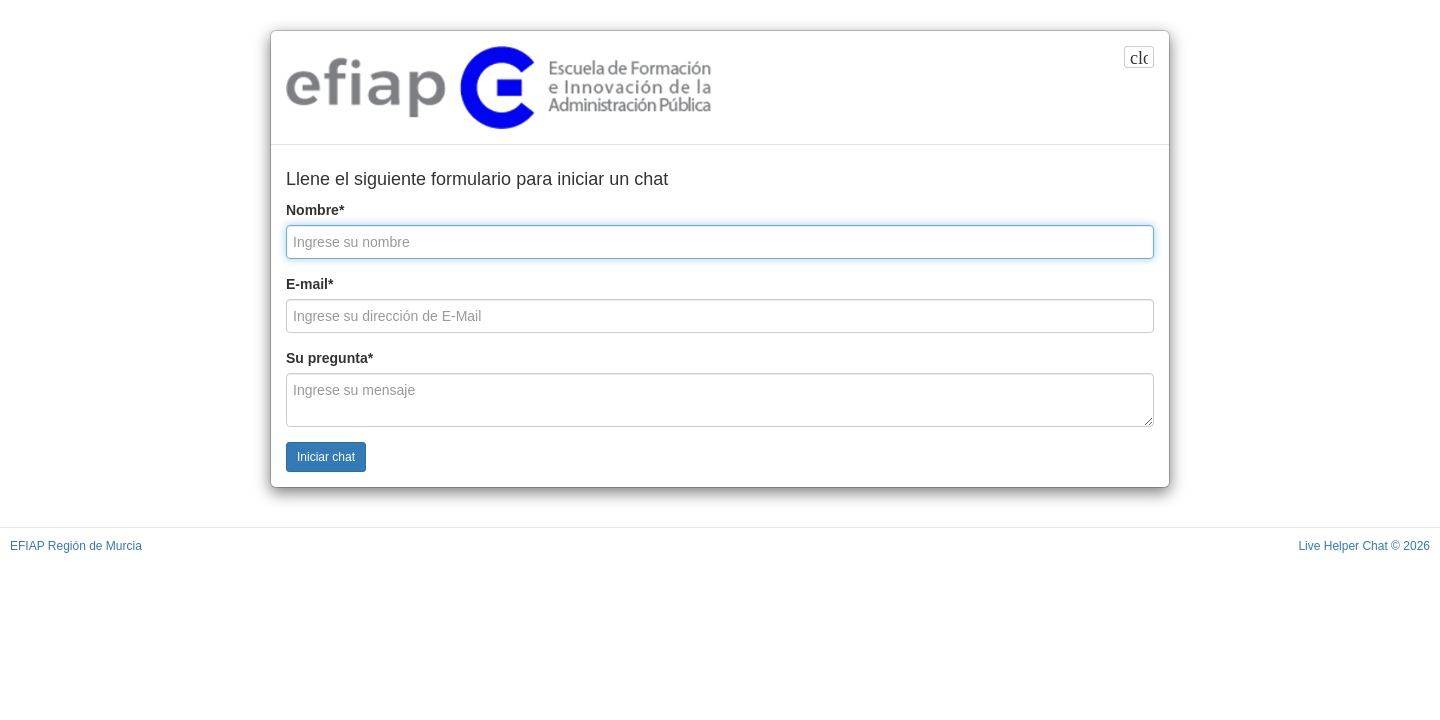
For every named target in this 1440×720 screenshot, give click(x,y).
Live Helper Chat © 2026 (1364, 546)
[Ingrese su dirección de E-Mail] (720, 316)
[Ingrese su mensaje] (720, 400)
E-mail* (309, 284)
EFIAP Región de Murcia (76, 546)
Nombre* (315, 210)
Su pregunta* (329, 358)
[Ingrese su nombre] (720, 242)
